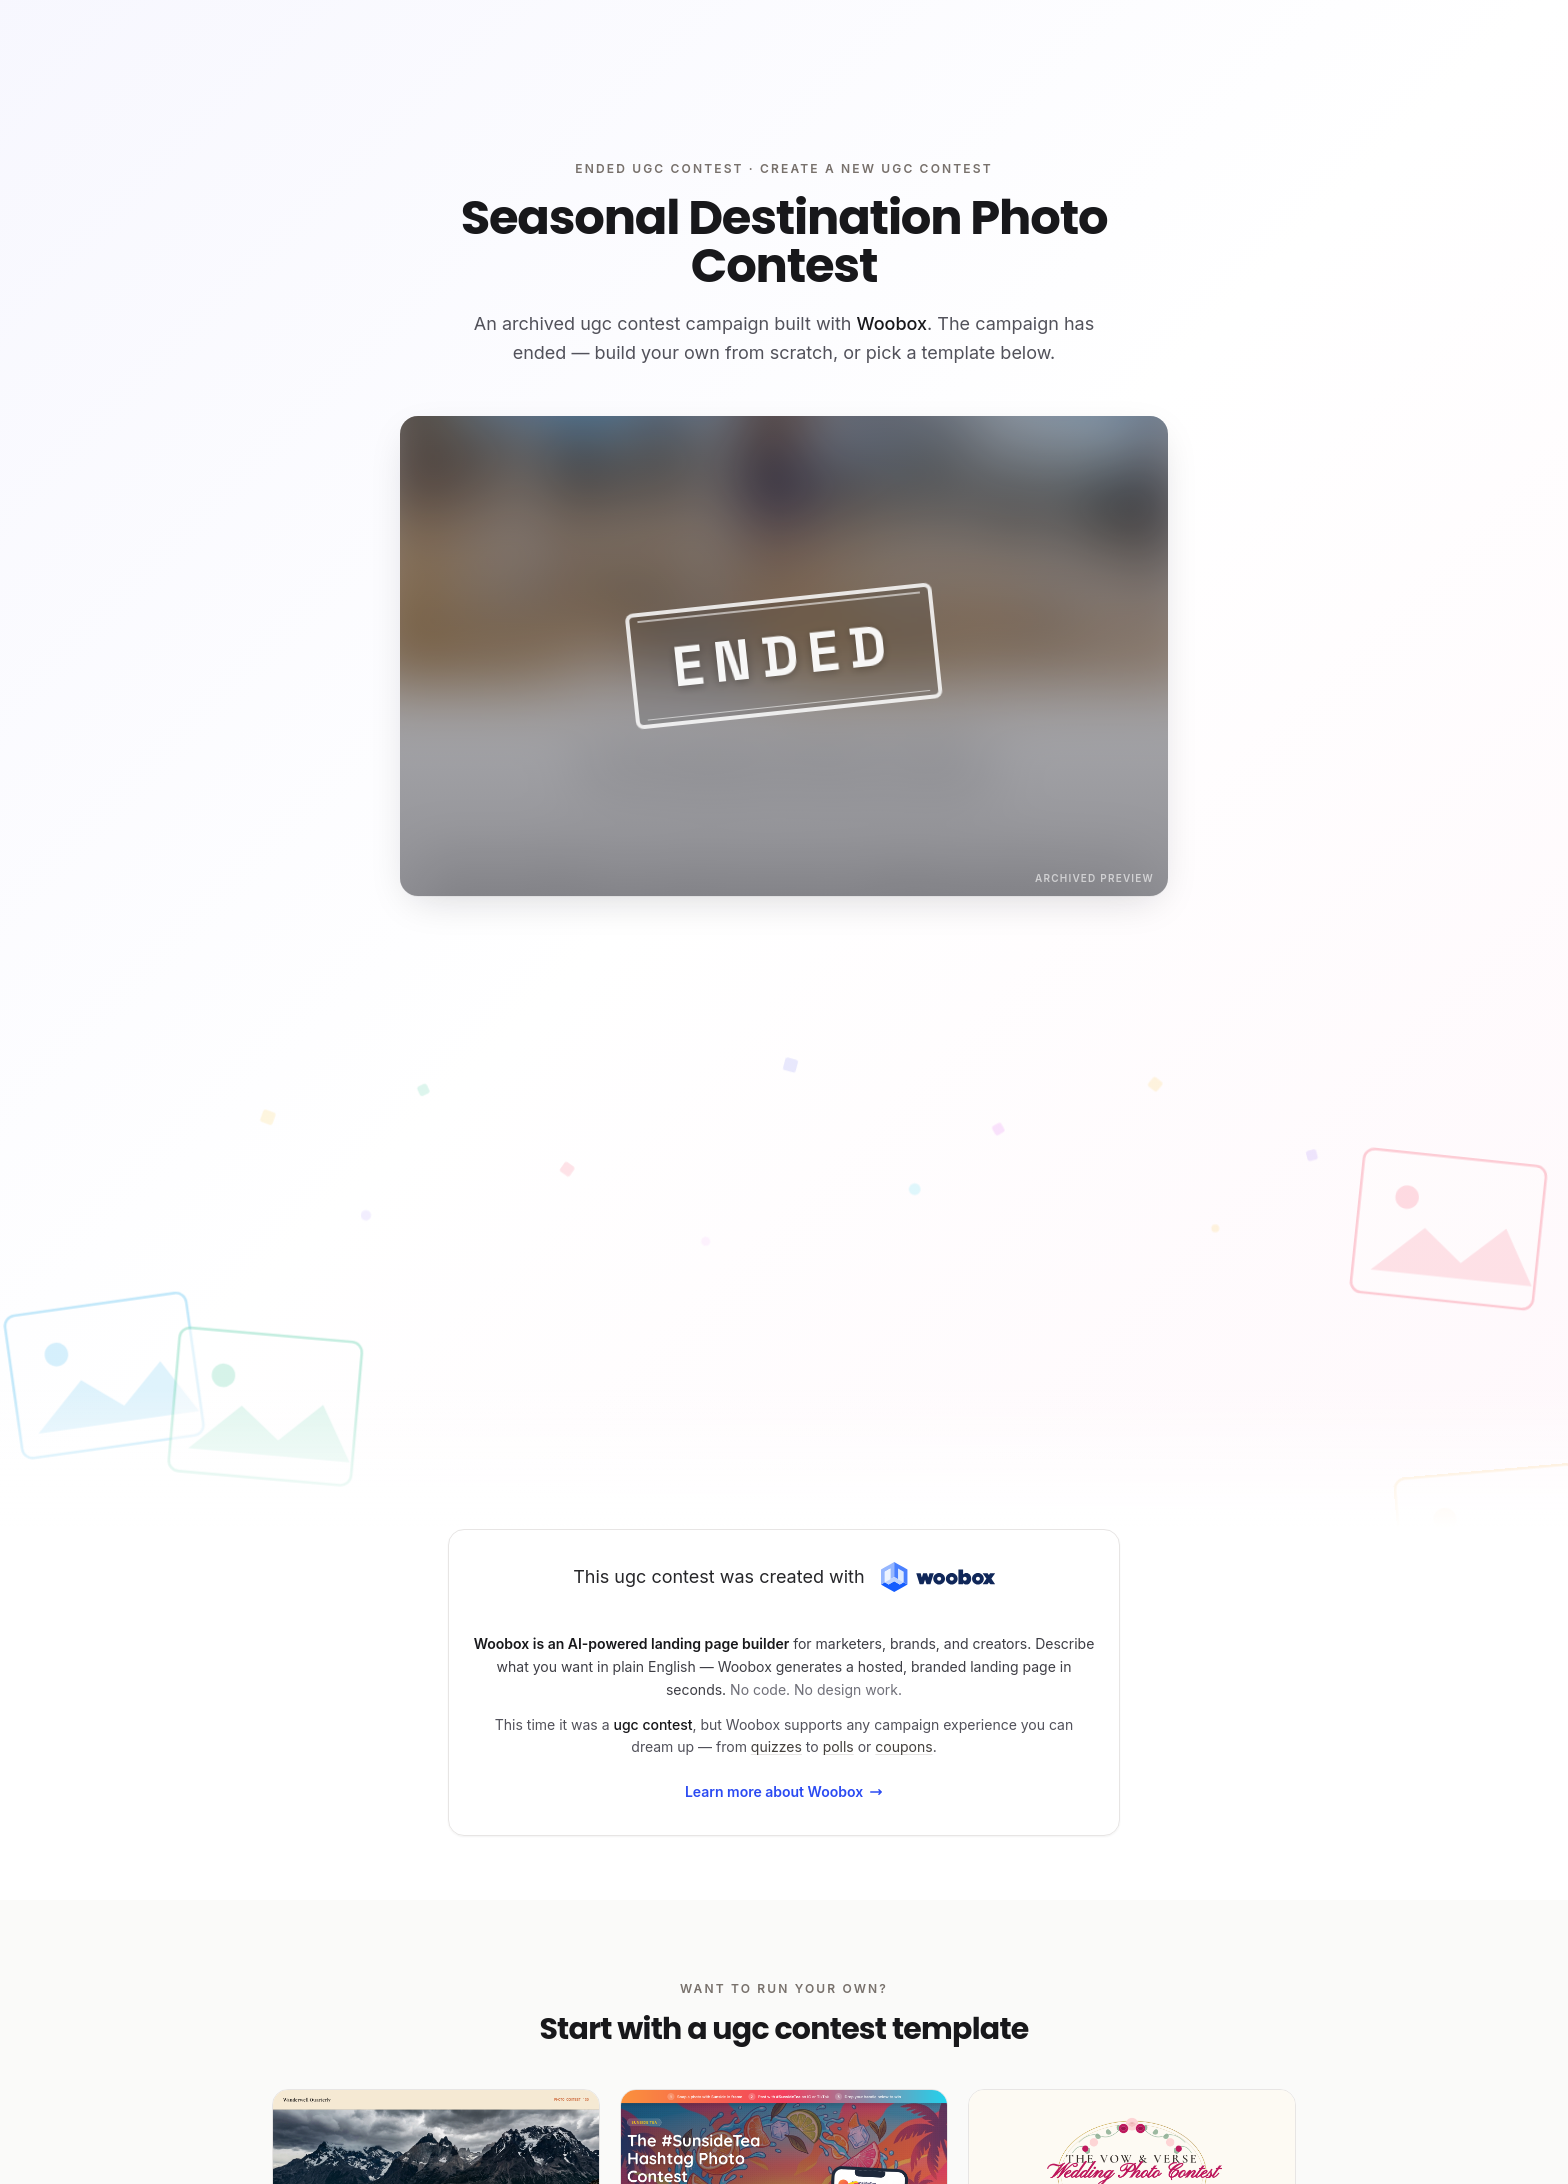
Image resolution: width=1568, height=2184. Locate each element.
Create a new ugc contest (876, 168)
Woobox (892, 323)
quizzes (776, 1746)
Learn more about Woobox (784, 1791)
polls (838, 1746)
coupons (903, 1746)
